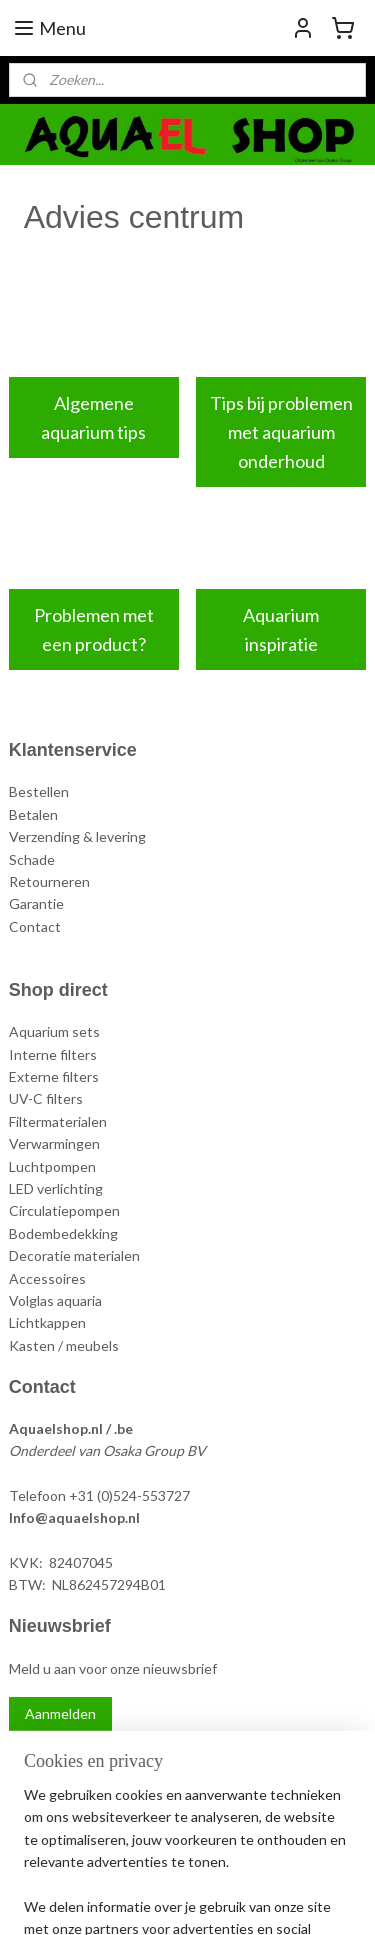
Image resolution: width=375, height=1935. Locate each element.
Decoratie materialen (74, 1255)
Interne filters (53, 1054)
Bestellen (39, 791)
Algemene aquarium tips (93, 417)
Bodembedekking (63, 1233)
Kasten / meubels (64, 1345)
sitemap (185, 1865)
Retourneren (49, 881)
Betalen (33, 814)
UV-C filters (46, 1098)
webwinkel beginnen (290, 1865)
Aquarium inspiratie (281, 629)
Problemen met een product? (94, 629)
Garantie (36, 903)
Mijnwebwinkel (219, 1898)
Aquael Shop (62, 1761)
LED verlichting (56, 1188)
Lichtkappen (47, 1322)
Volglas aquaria (55, 1300)
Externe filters (54, 1076)
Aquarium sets (54, 1031)
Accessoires (47, 1278)
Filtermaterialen (58, 1121)
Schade (32, 859)
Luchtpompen (52, 1166)
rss (221, 1865)
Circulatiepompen (64, 1210)
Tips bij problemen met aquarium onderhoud (281, 432)
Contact (35, 926)
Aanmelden (60, 1713)
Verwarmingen (54, 1143)
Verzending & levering (77, 836)
